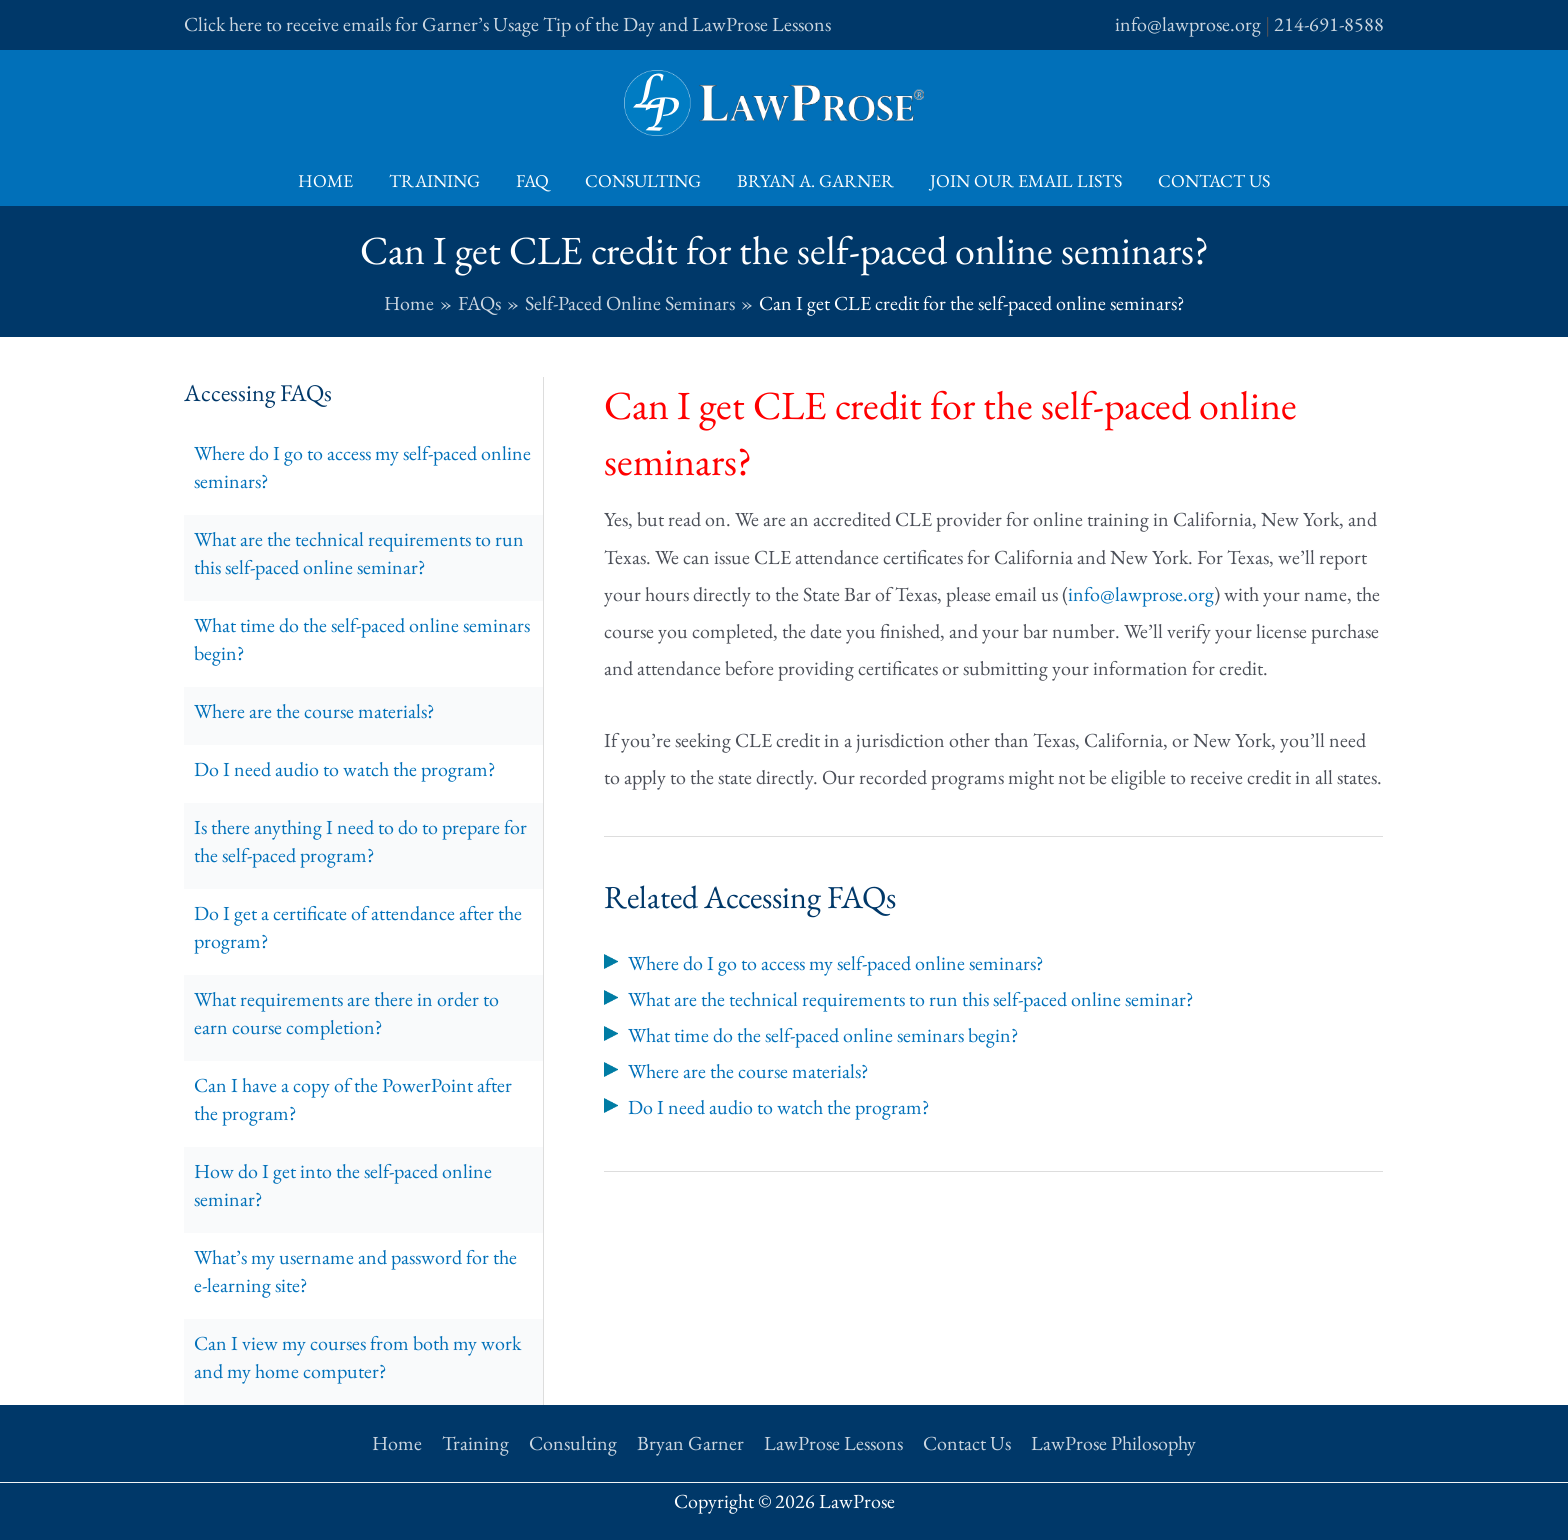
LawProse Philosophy (1113, 1443)
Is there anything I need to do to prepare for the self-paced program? (360, 841)
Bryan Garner (690, 1443)
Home (325, 180)
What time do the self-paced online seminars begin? (362, 639)
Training (434, 180)
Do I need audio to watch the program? (345, 769)
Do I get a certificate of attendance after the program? (358, 927)
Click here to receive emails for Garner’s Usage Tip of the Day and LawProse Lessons (507, 24)
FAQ (532, 180)
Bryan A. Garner (815, 180)
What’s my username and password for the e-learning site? (355, 1271)
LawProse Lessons (833, 1443)
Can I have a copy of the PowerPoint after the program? (353, 1099)
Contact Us (1214, 180)
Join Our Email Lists (1026, 180)
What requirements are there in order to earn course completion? (346, 1013)
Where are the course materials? (314, 711)
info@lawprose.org (1188, 24)
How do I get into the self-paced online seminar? (343, 1185)
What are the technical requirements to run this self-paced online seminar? (359, 553)
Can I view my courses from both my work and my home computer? (357, 1357)
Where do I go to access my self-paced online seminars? (362, 467)
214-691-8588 (1329, 24)
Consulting (643, 180)
